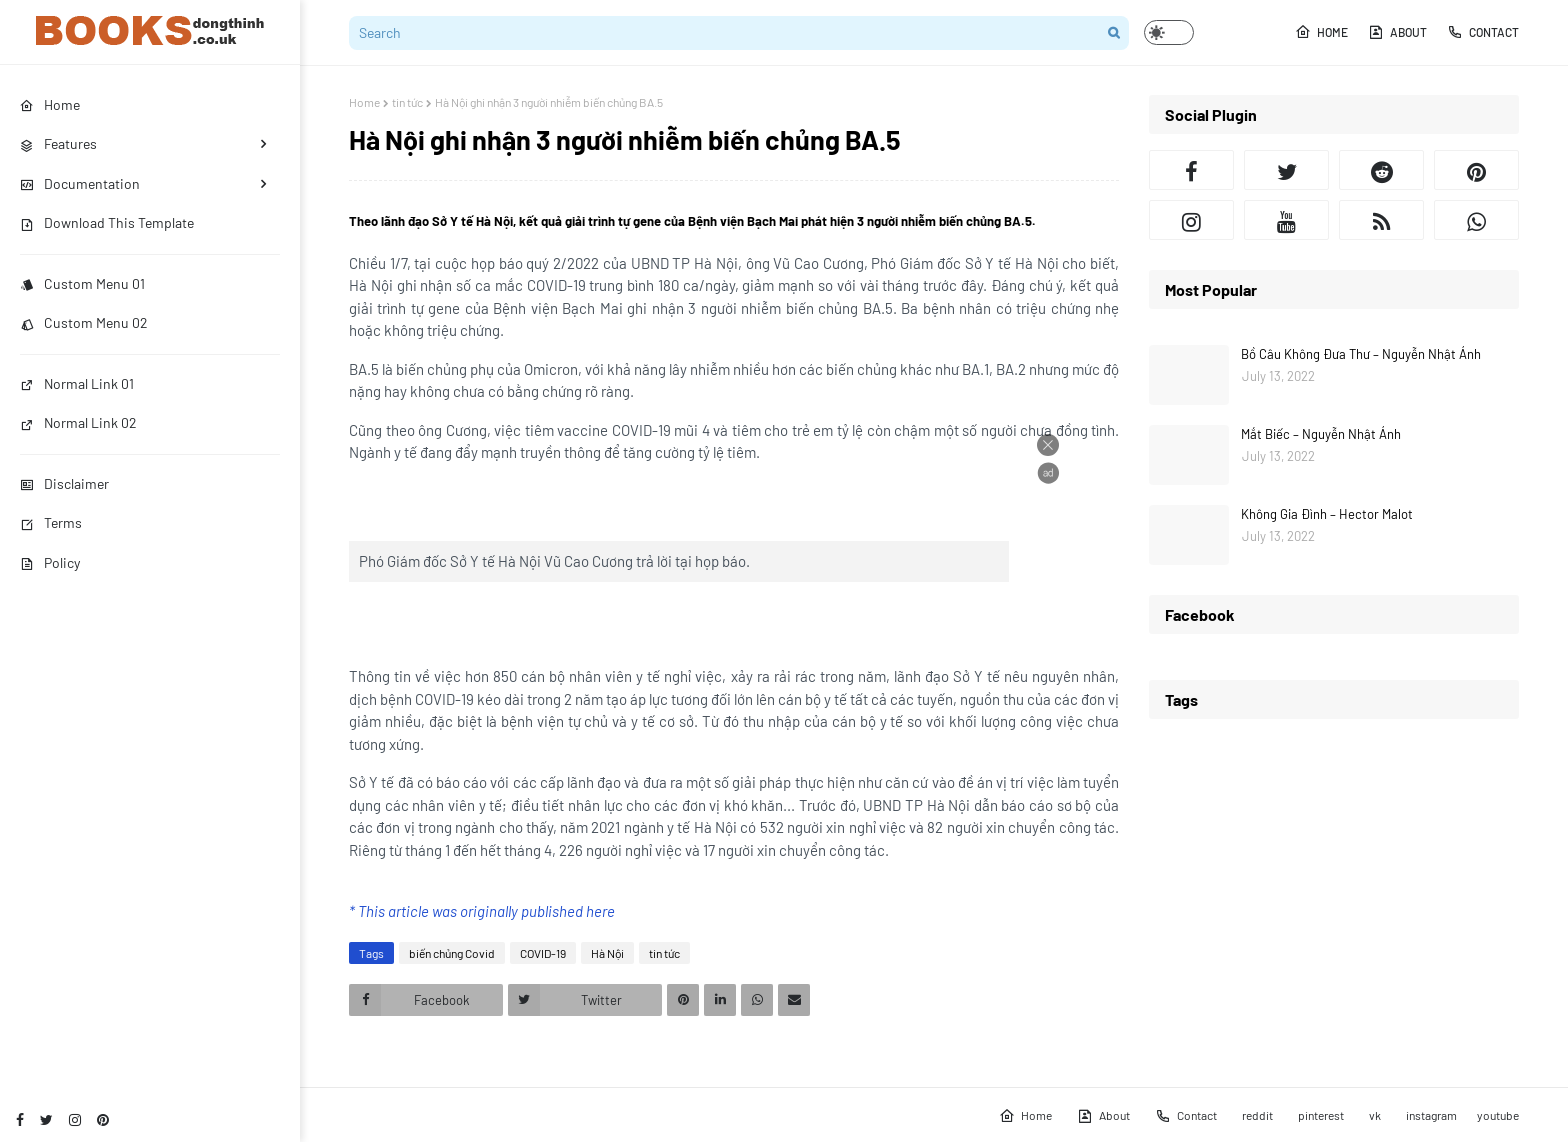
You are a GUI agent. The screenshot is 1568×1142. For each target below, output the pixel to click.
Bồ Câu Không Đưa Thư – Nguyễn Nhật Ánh (1361, 354)
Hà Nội (607, 953)
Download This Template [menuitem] (107, 222)
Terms (51, 522)
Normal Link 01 (77, 383)
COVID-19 (543, 953)
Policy (50, 562)
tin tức (407, 102)
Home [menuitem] (50, 104)
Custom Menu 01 (82, 283)
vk (1375, 1115)
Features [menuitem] (58, 143)
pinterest (1321, 1115)
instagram (1431, 1115)
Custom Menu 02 (84, 322)
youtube (1498, 1115)
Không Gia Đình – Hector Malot (1327, 514)
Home (1321, 32)
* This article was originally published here (482, 911)
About (1397, 32)
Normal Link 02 (78, 422)
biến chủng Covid (452, 953)
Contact (1483, 32)
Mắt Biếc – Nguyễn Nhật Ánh (1321, 434)
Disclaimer (64, 483)
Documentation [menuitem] (80, 183)
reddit (1257, 1115)
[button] (1169, 32)
